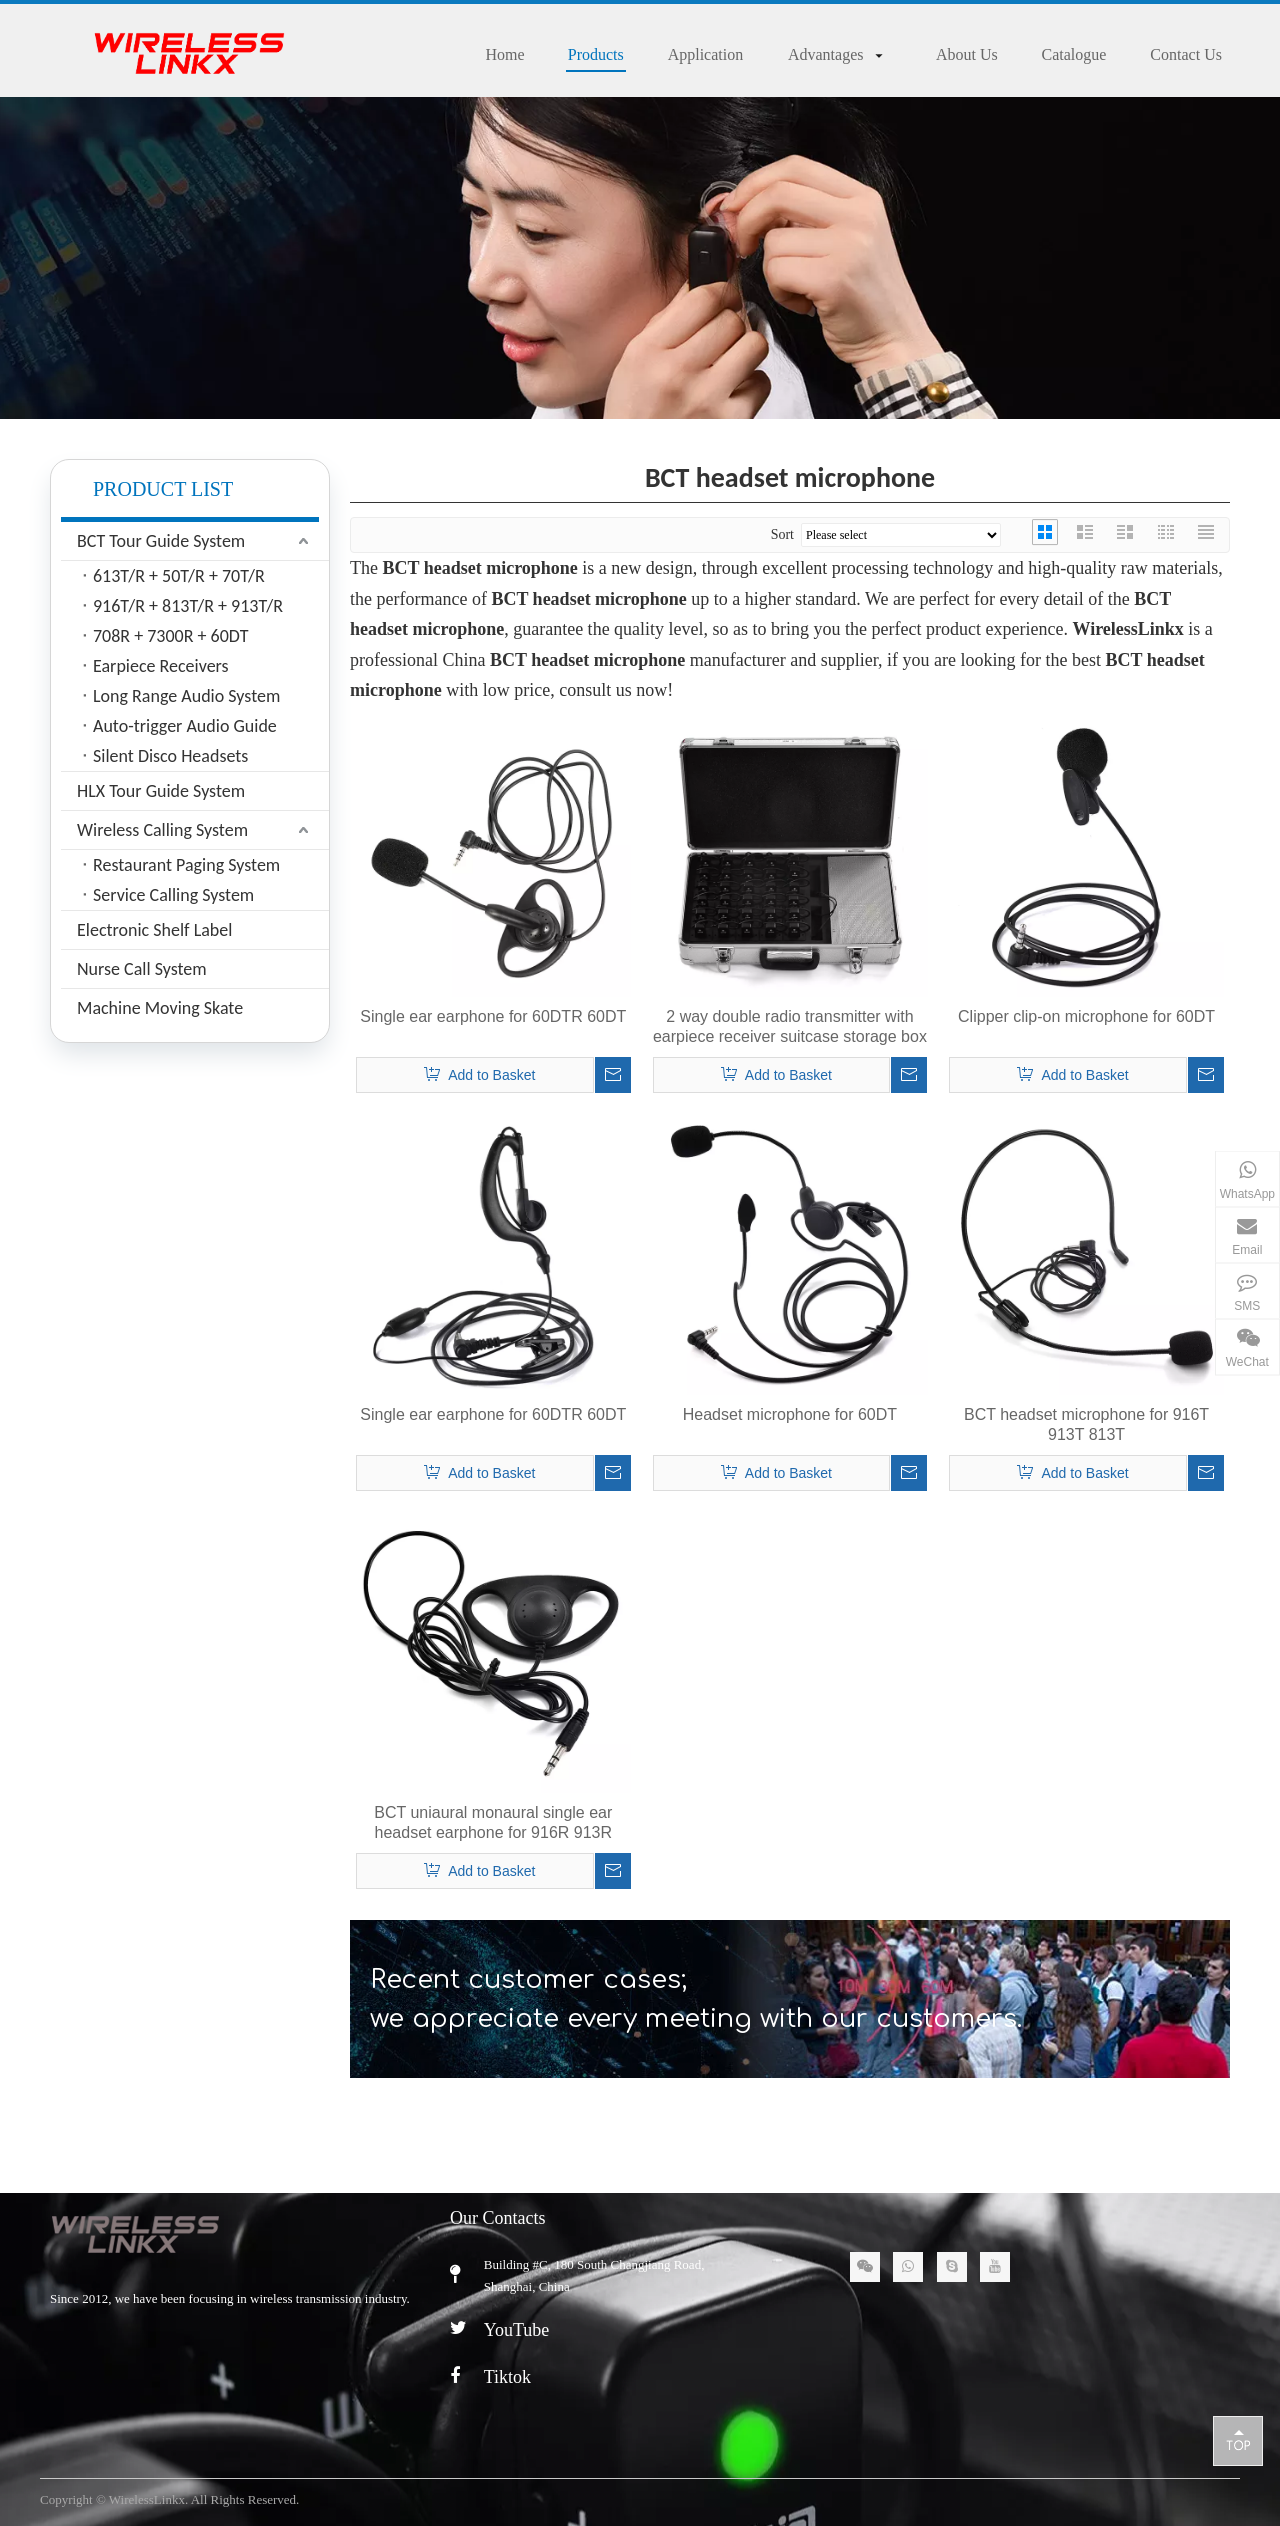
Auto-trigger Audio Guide (185, 726)
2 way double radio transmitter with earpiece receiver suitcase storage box (790, 1026)
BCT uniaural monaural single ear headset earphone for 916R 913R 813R (493, 1823)
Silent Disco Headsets (170, 756)
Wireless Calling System (162, 830)
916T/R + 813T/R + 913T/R (188, 606)
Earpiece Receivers (161, 666)
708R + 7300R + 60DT (171, 636)
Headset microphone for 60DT (790, 1414)
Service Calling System (173, 895)
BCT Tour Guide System (161, 541)
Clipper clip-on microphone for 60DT (1086, 1016)
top (1238, 2440)
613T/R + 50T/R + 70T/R (179, 576)
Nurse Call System (142, 969)
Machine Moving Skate (160, 1008)
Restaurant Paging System (186, 865)
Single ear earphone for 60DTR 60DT (493, 1016)
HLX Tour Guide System (161, 791)
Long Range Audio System (186, 696)
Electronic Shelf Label (154, 930)
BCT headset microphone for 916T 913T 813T (1086, 1424)
